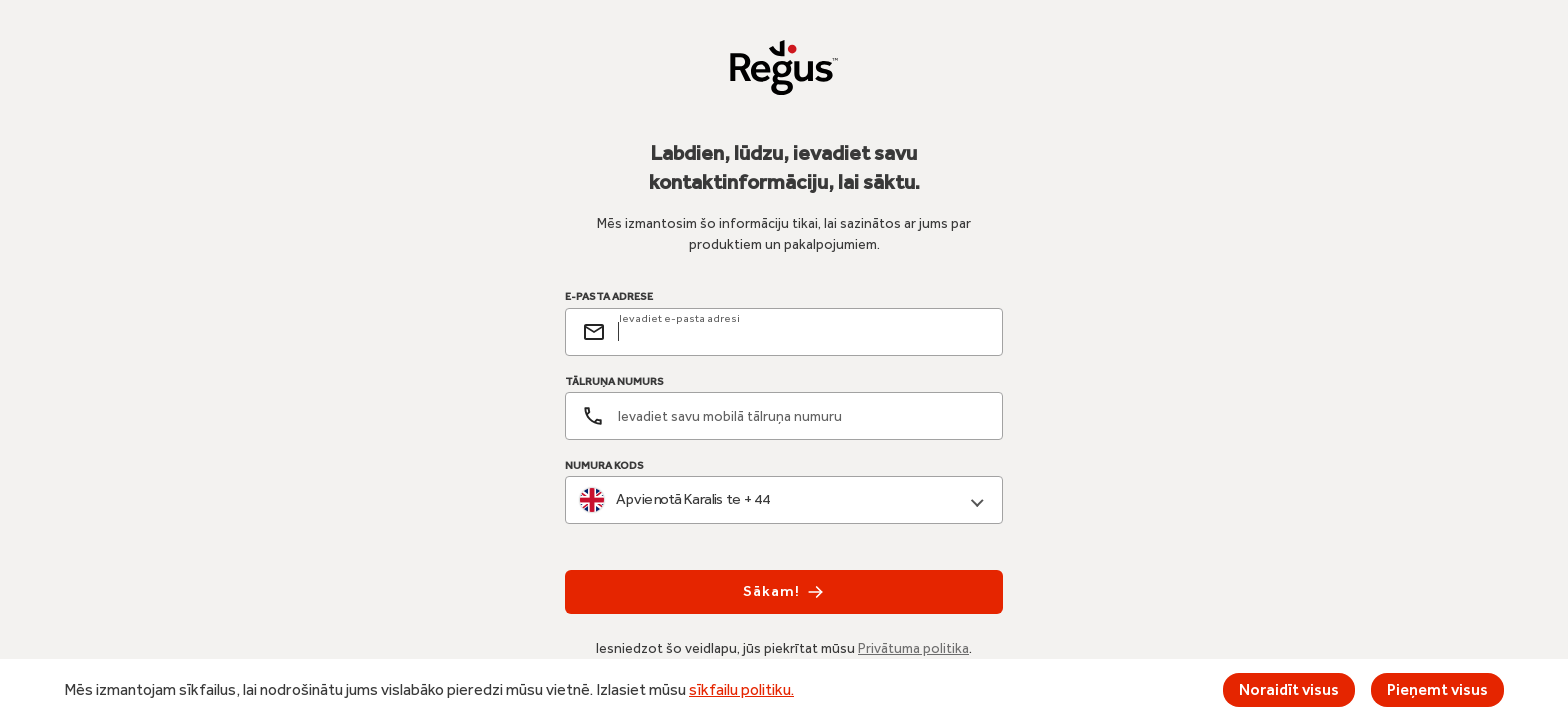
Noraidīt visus (1289, 689)
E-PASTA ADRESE (609, 297)
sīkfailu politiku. (741, 689)
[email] (802, 332)
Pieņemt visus (1437, 689)
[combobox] (784, 500)
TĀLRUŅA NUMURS (614, 381)
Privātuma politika (913, 648)
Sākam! (783, 592)
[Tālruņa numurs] (784, 416)
